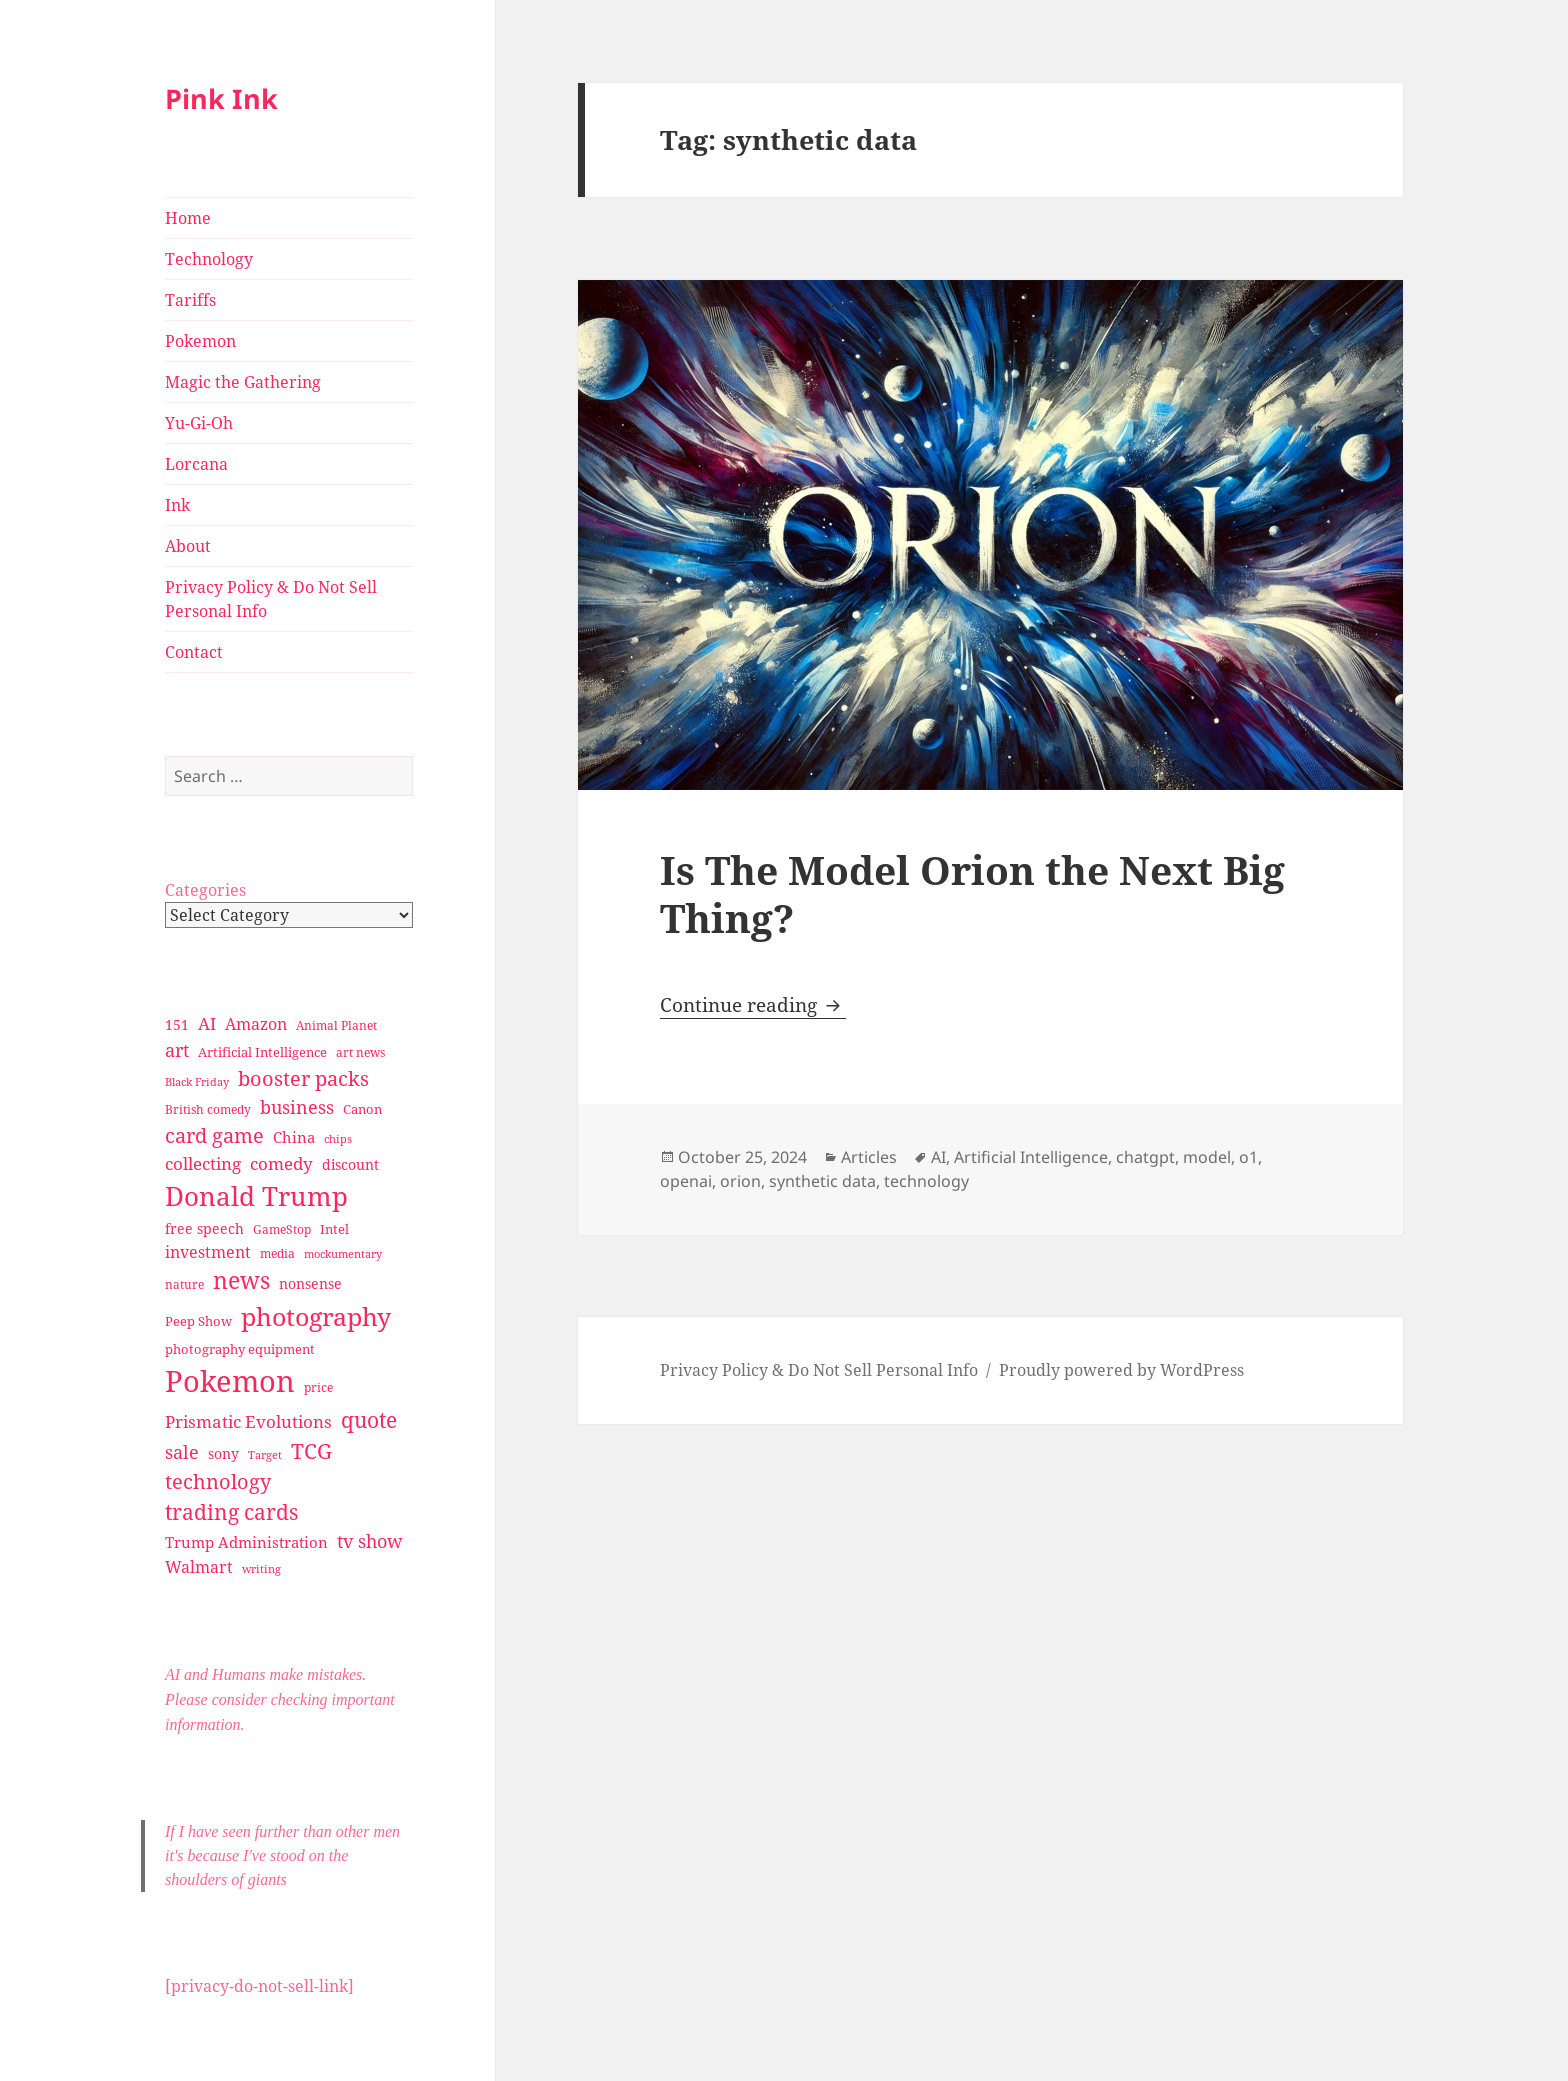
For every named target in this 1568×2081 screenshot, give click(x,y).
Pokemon (200, 341)
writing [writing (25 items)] (261, 1568)
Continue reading (753, 1005)
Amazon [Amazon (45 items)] (256, 1024)
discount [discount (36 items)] (350, 1164)
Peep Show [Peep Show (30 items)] (198, 1321)
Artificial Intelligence (1031, 1157)
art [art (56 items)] (177, 1049)
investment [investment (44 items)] (208, 1252)
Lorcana (196, 464)
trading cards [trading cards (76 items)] (231, 1512)
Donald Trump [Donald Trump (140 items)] (256, 1196)
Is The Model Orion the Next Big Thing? (972, 893)
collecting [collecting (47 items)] (203, 1163)
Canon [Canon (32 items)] (362, 1109)
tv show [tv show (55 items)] (370, 1541)
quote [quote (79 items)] (369, 1419)
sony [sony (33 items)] (223, 1453)
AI (938, 1157)
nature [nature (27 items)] (184, 1284)
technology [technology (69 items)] (218, 1481)
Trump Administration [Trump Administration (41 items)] (246, 1542)
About (188, 546)
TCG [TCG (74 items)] (311, 1451)
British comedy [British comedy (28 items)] (208, 1109)
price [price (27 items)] (318, 1387)
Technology (209, 259)
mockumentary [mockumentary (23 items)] (343, 1254)
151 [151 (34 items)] (177, 1024)
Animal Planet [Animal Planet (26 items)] (336, 1025)
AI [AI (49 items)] (207, 1023)
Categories (205, 890)
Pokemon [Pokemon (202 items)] (230, 1381)
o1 (1248, 1157)
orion (740, 1181)
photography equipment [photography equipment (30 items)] (240, 1349)
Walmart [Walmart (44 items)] (199, 1567)
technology (926, 1181)
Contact (194, 652)
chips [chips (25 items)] (338, 1138)
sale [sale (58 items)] (182, 1451)
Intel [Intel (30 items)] (334, 1229)
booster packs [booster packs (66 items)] (303, 1078)
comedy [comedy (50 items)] (281, 1163)
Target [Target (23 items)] (265, 1455)
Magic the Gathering (243, 382)
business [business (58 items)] (297, 1106)
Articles (869, 1157)
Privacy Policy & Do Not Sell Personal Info (271, 599)
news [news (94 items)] (241, 1280)
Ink (177, 505)
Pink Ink (221, 98)
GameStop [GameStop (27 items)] (282, 1229)
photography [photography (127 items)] (316, 1316)
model (1207, 1157)
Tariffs (190, 300)
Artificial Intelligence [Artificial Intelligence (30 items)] (262, 1052)
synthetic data (822, 1181)
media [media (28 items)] (277, 1253)
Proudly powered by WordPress (1121, 1370)
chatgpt (1145, 1157)
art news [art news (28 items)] (360, 1052)
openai (686, 1181)
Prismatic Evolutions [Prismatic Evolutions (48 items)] (248, 1421)
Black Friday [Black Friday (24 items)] (197, 1081)
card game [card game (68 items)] (214, 1135)
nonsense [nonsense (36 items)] (310, 1283)
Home (188, 218)
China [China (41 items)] (294, 1137)
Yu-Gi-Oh (199, 423)
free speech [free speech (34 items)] (204, 1228)
